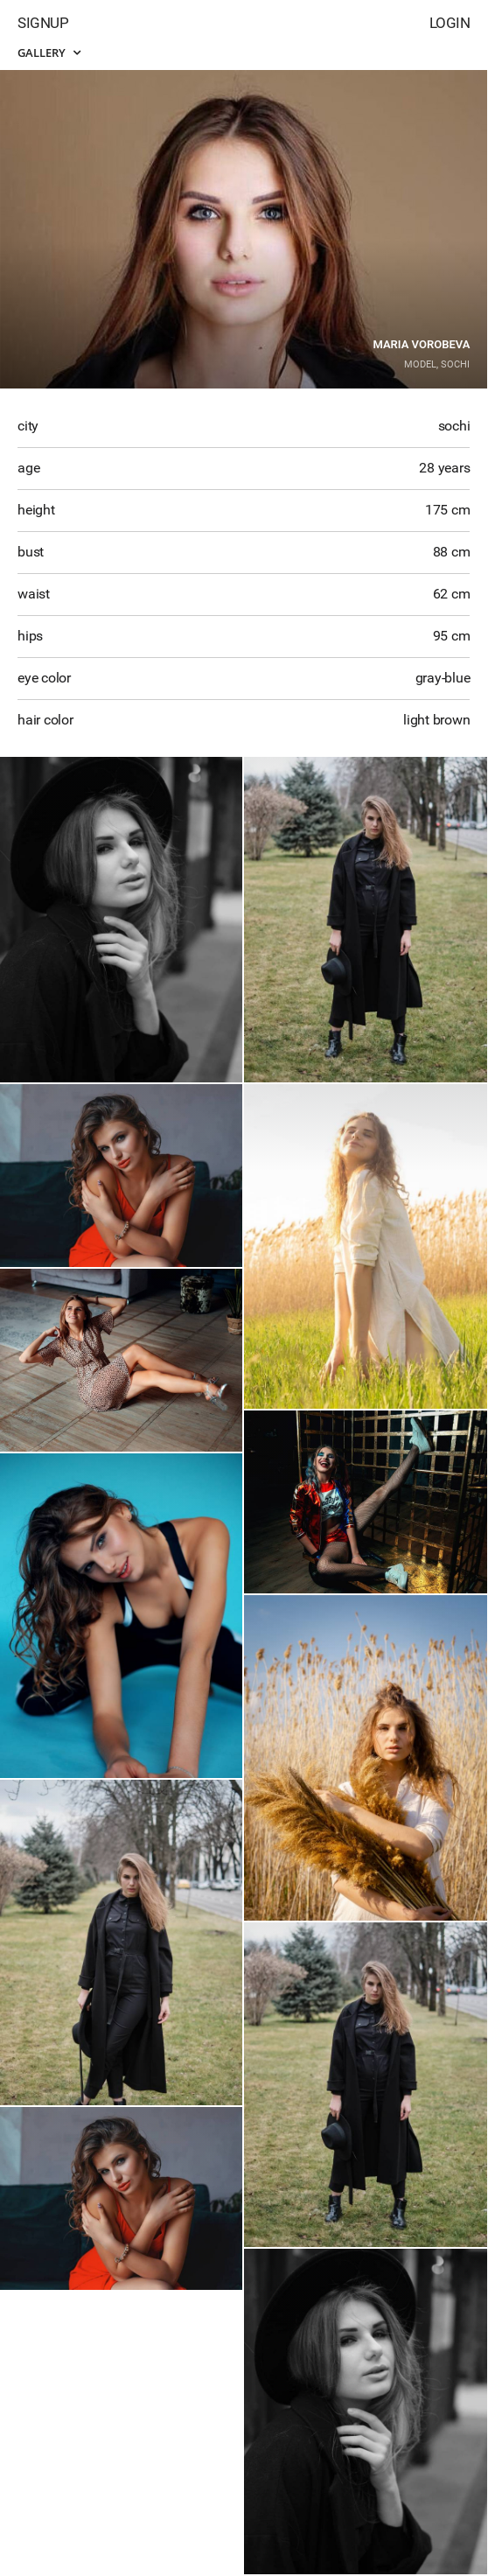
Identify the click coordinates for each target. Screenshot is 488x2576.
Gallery (48, 52)
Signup (42, 23)
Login (450, 23)
